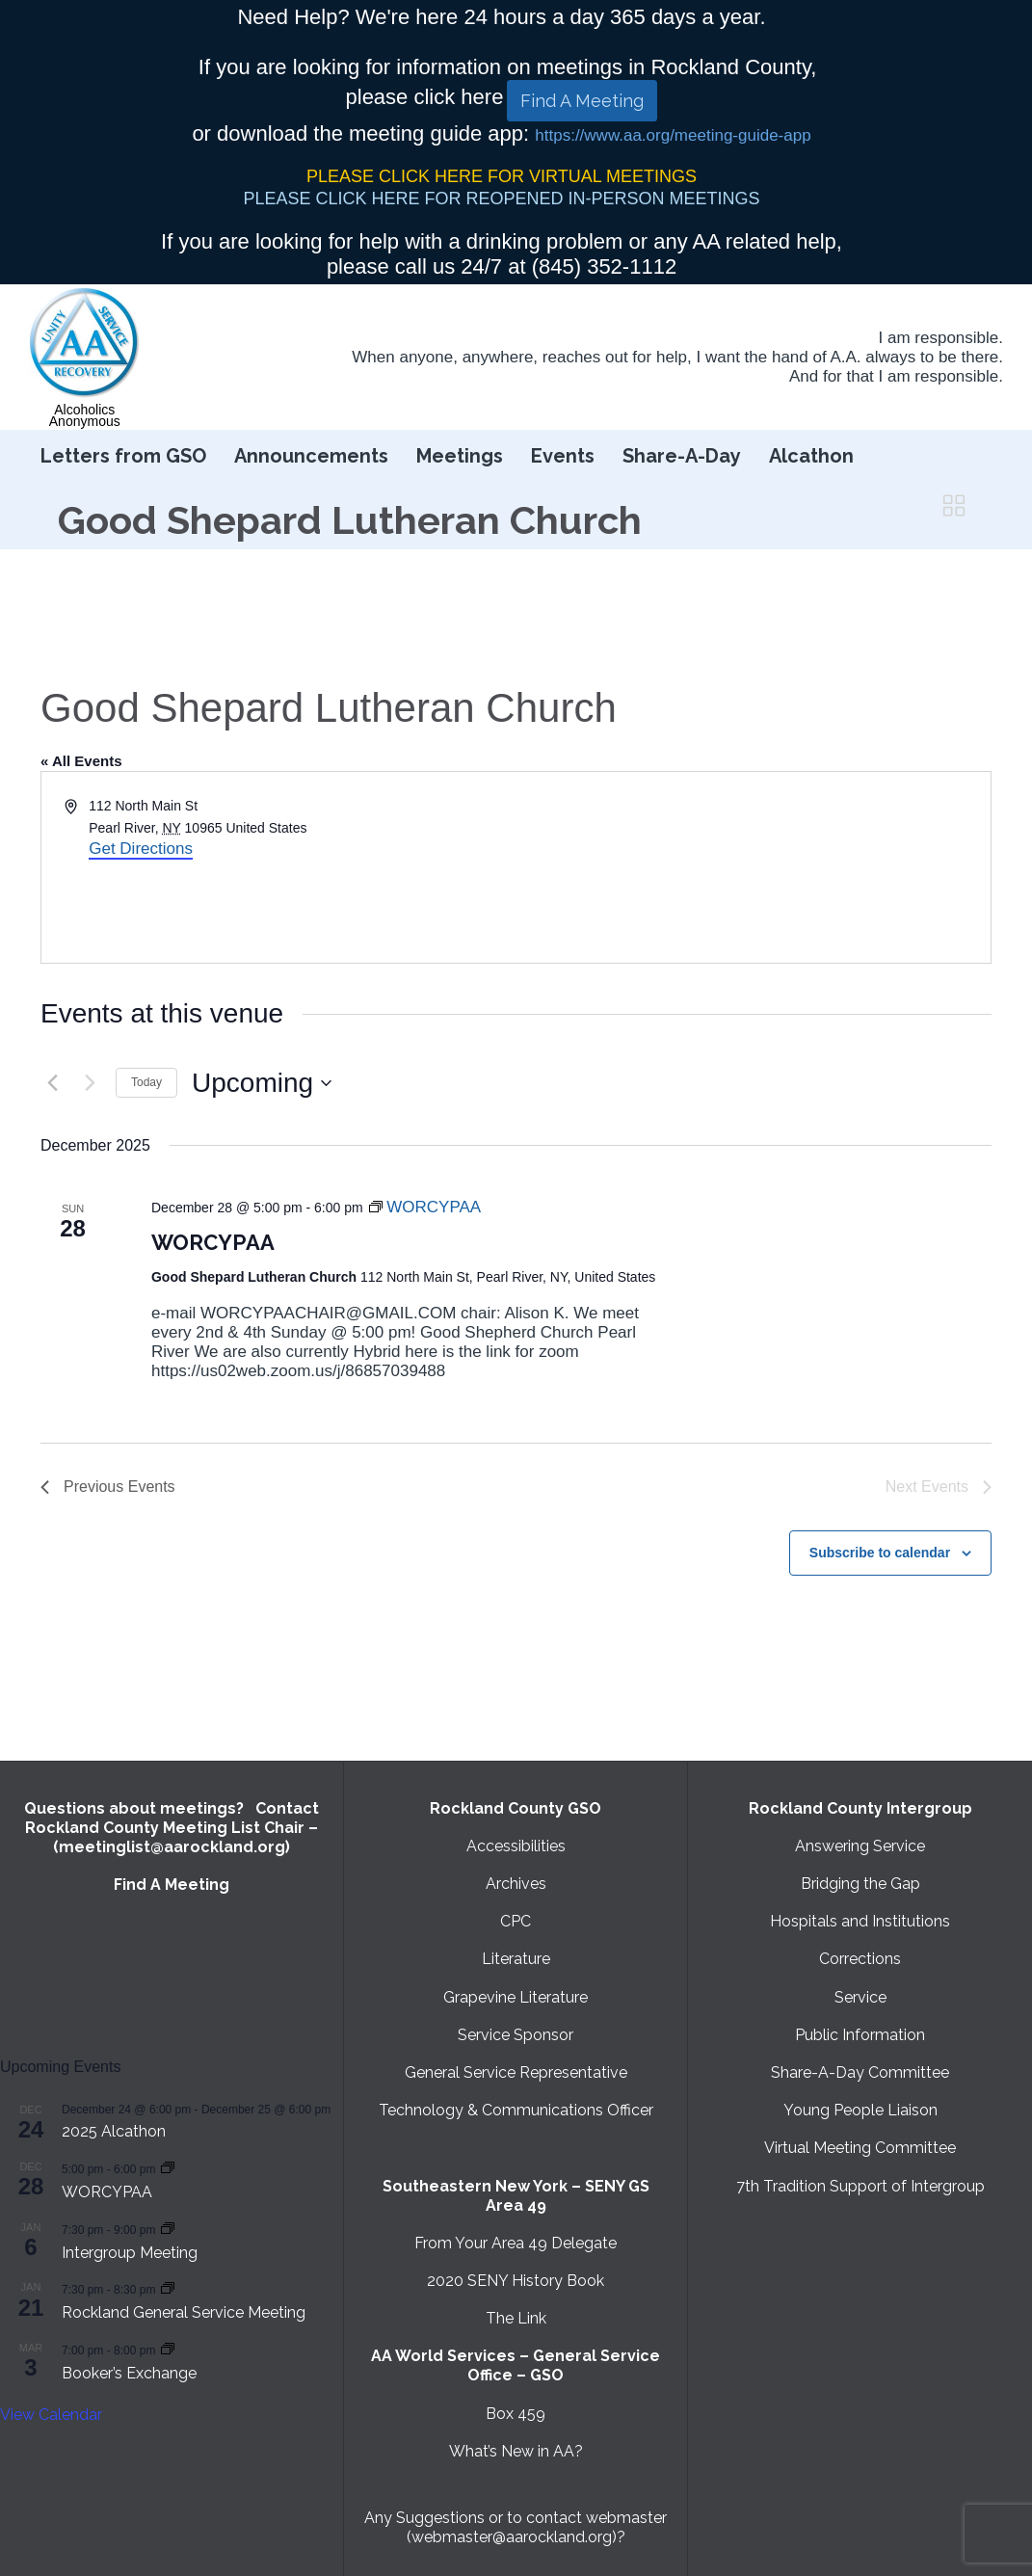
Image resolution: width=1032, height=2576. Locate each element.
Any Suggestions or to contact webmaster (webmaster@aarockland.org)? (515, 2527)
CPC (515, 1921)
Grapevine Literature (515, 1997)
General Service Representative (516, 2072)
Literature (516, 1959)
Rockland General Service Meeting (183, 2312)
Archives (516, 1883)
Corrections (860, 1959)
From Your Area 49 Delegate (515, 2243)
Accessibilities (516, 1846)
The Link (516, 2318)
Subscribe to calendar (879, 1552)
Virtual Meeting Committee (860, 2147)
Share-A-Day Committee (860, 2072)
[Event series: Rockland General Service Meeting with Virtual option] (167, 2288)
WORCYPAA (213, 1242)
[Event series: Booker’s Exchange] (167, 2349)
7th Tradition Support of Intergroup (860, 2186)
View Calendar (51, 2414)
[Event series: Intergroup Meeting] (167, 2228)
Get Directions (141, 848)
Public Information (860, 2035)
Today (146, 1082)
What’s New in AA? (516, 2451)
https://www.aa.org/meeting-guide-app (672, 135)
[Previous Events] (52, 1083)
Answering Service (860, 1846)
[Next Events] (89, 1083)
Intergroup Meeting (130, 2253)
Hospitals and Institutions (860, 1921)
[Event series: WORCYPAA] (425, 1207)
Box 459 (515, 2413)
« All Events (80, 761)
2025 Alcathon (114, 2131)
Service (860, 1997)
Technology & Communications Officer (516, 2110)
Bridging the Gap (860, 1883)
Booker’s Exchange (129, 2373)
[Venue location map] (752, 867)
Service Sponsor (515, 2035)
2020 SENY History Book (515, 2280)
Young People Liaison (860, 2110)
